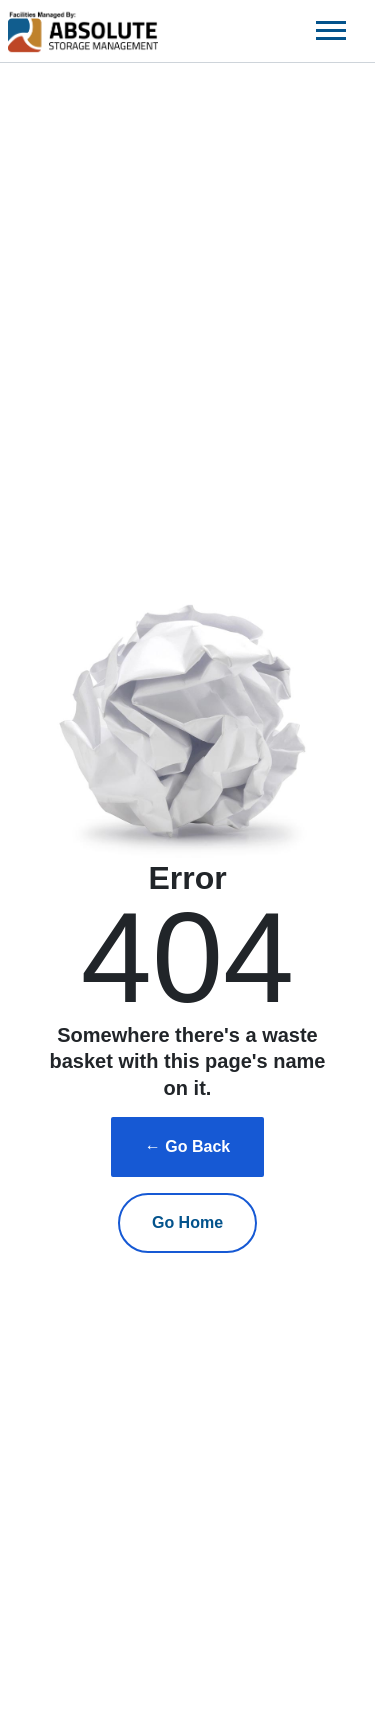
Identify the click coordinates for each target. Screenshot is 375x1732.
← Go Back (187, 1146)
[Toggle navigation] (331, 30)
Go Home (187, 1222)
